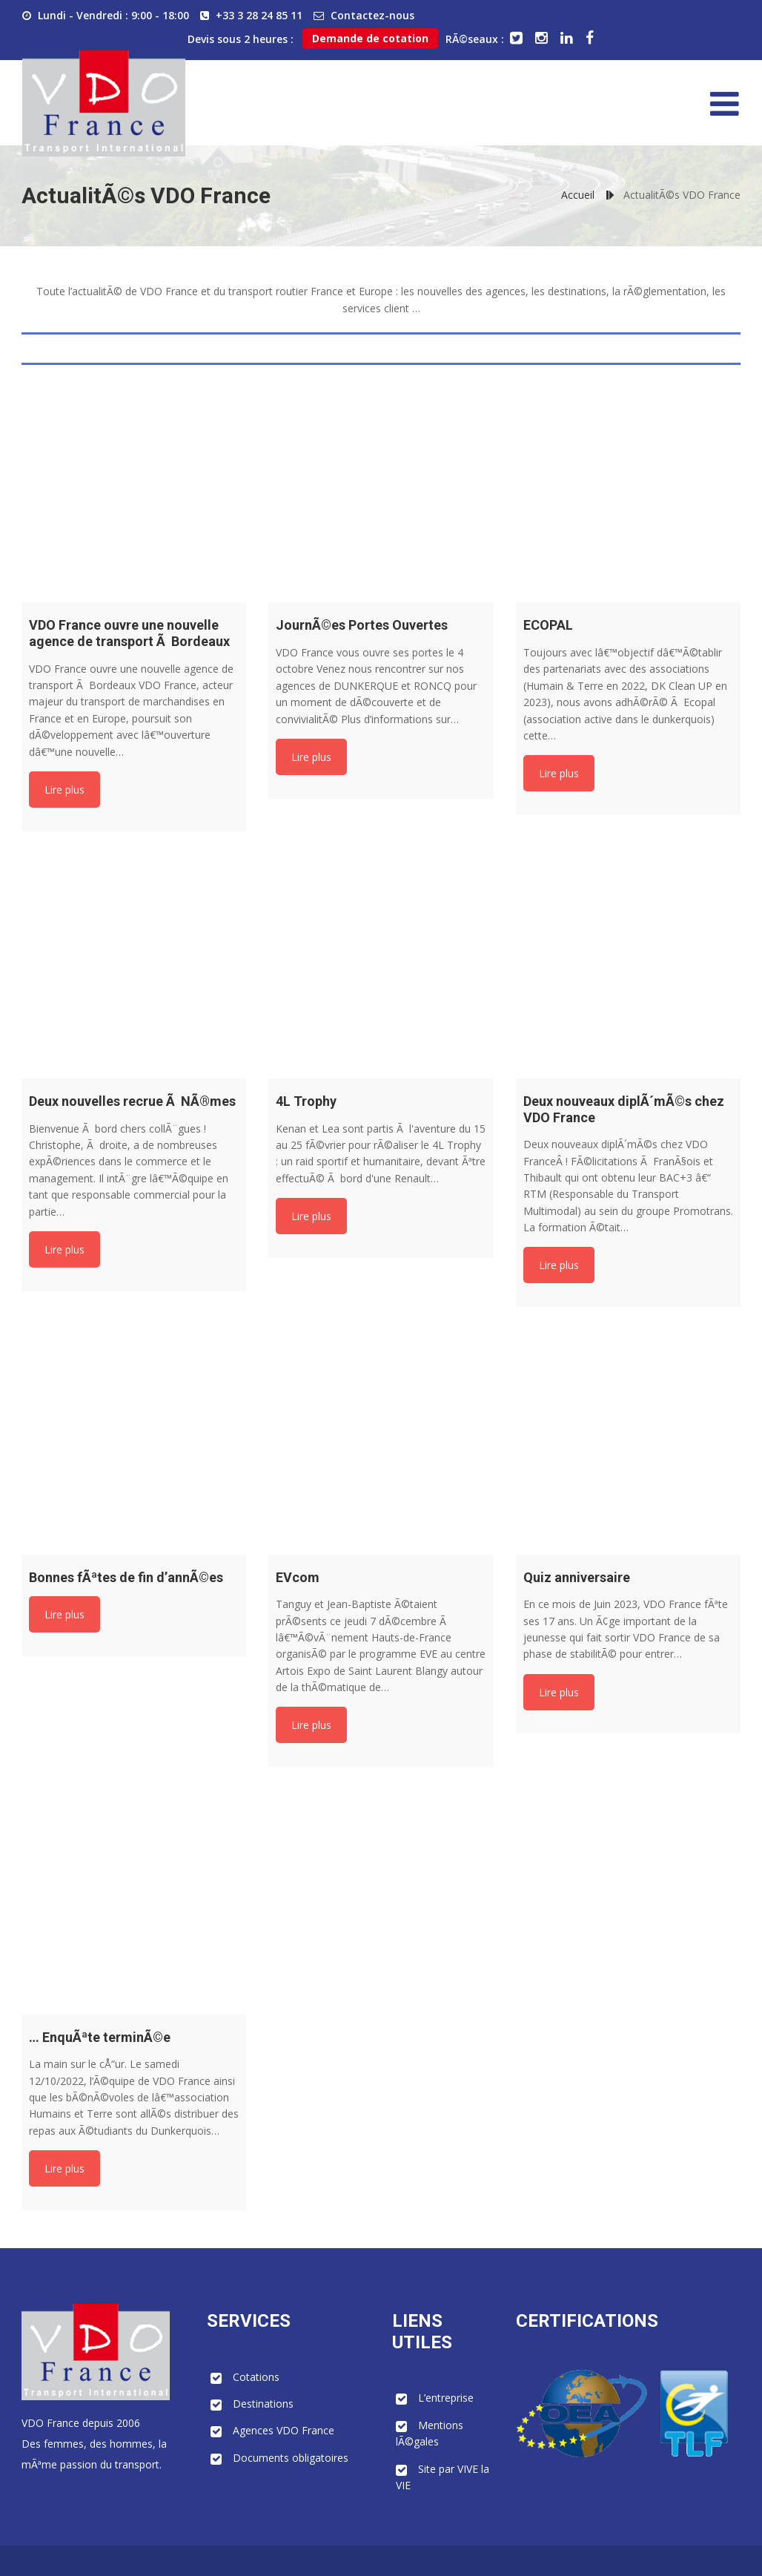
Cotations (256, 2377)
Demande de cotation (370, 38)
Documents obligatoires (290, 2458)
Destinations (263, 2404)
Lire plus (64, 790)
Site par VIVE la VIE (442, 2477)
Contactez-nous (372, 15)
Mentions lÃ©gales (429, 2433)
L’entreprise (446, 2398)
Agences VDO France (283, 2430)
